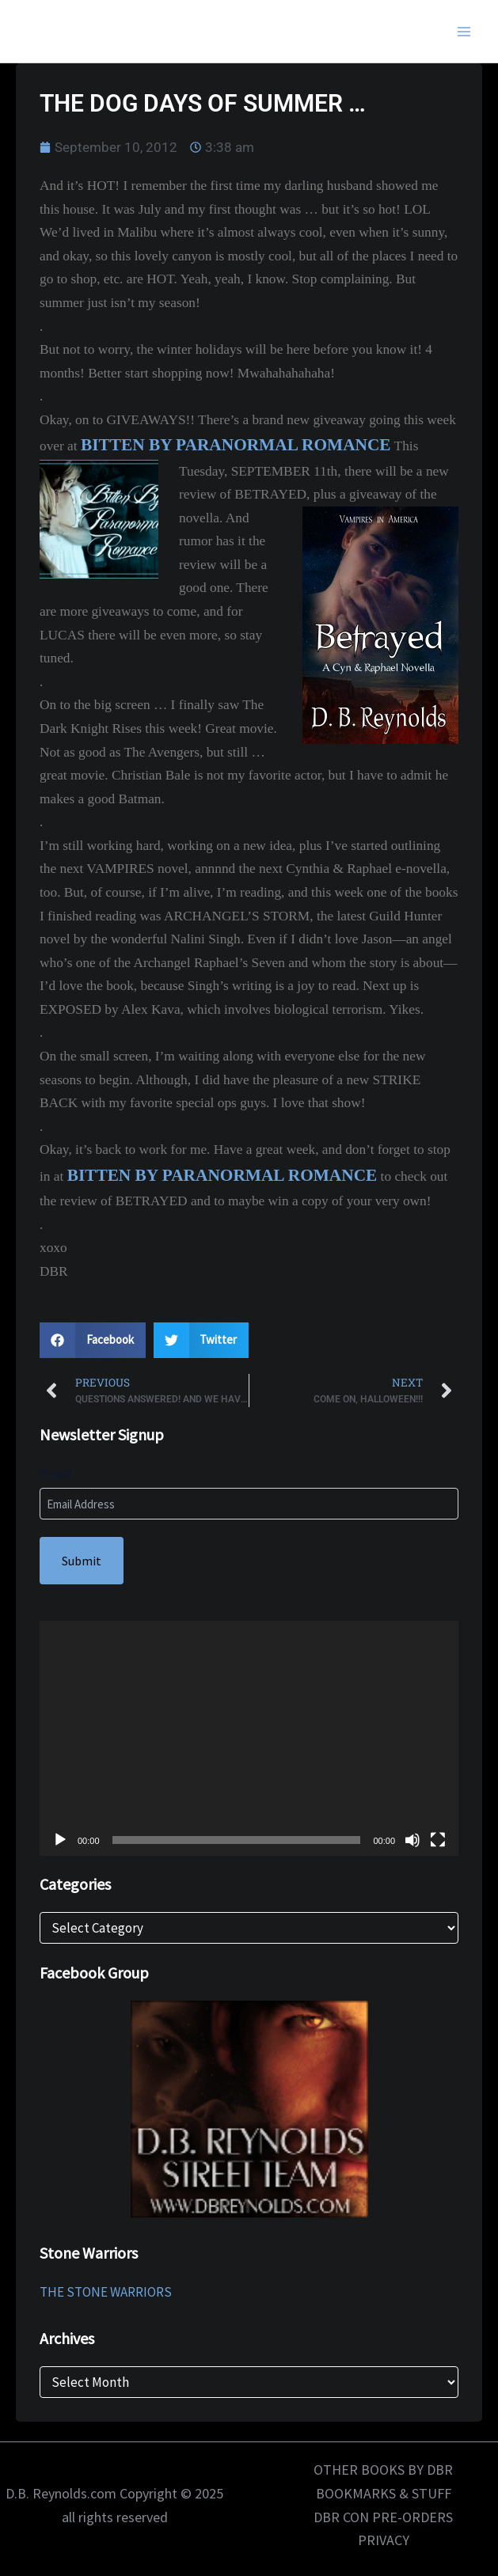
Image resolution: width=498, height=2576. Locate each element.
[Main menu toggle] (465, 31)
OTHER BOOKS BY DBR (383, 2469)
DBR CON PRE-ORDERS (383, 2517)
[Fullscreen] (438, 1840)
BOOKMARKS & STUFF (383, 2493)
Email (55, 1473)
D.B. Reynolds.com (101, 31)
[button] (93, 1340)
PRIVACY (383, 2540)
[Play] (60, 1840)
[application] (249, 1739)
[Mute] (412, 1840)
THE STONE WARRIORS (106, 2292)
